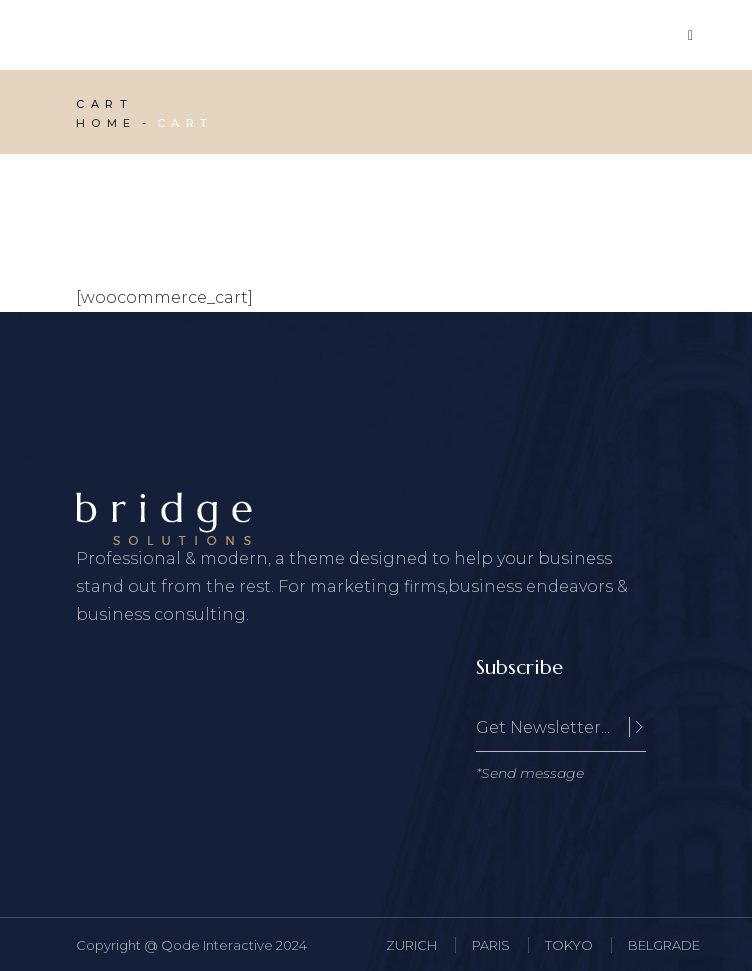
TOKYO (569, 945)
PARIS (491, 945)
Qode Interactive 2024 (234, 945)
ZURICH (411, 945)
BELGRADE (664, 945)
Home (106, 123)
